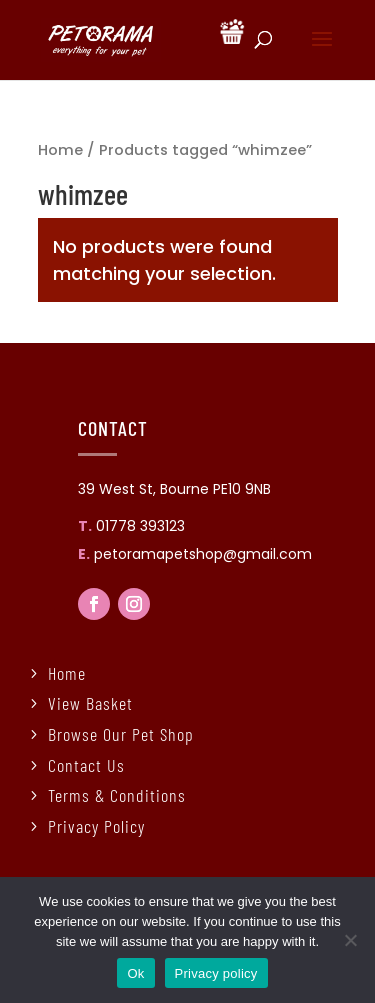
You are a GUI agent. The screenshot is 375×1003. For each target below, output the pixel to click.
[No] (350, 940)
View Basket (90, 703)
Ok (135, 973)
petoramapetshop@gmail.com (203, 554)
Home (60, 150)
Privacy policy (216, 973)
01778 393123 (140, 526)
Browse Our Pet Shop (121, 734)
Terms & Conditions (117, 795)
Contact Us (86, 765)
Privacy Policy (96, 826)
